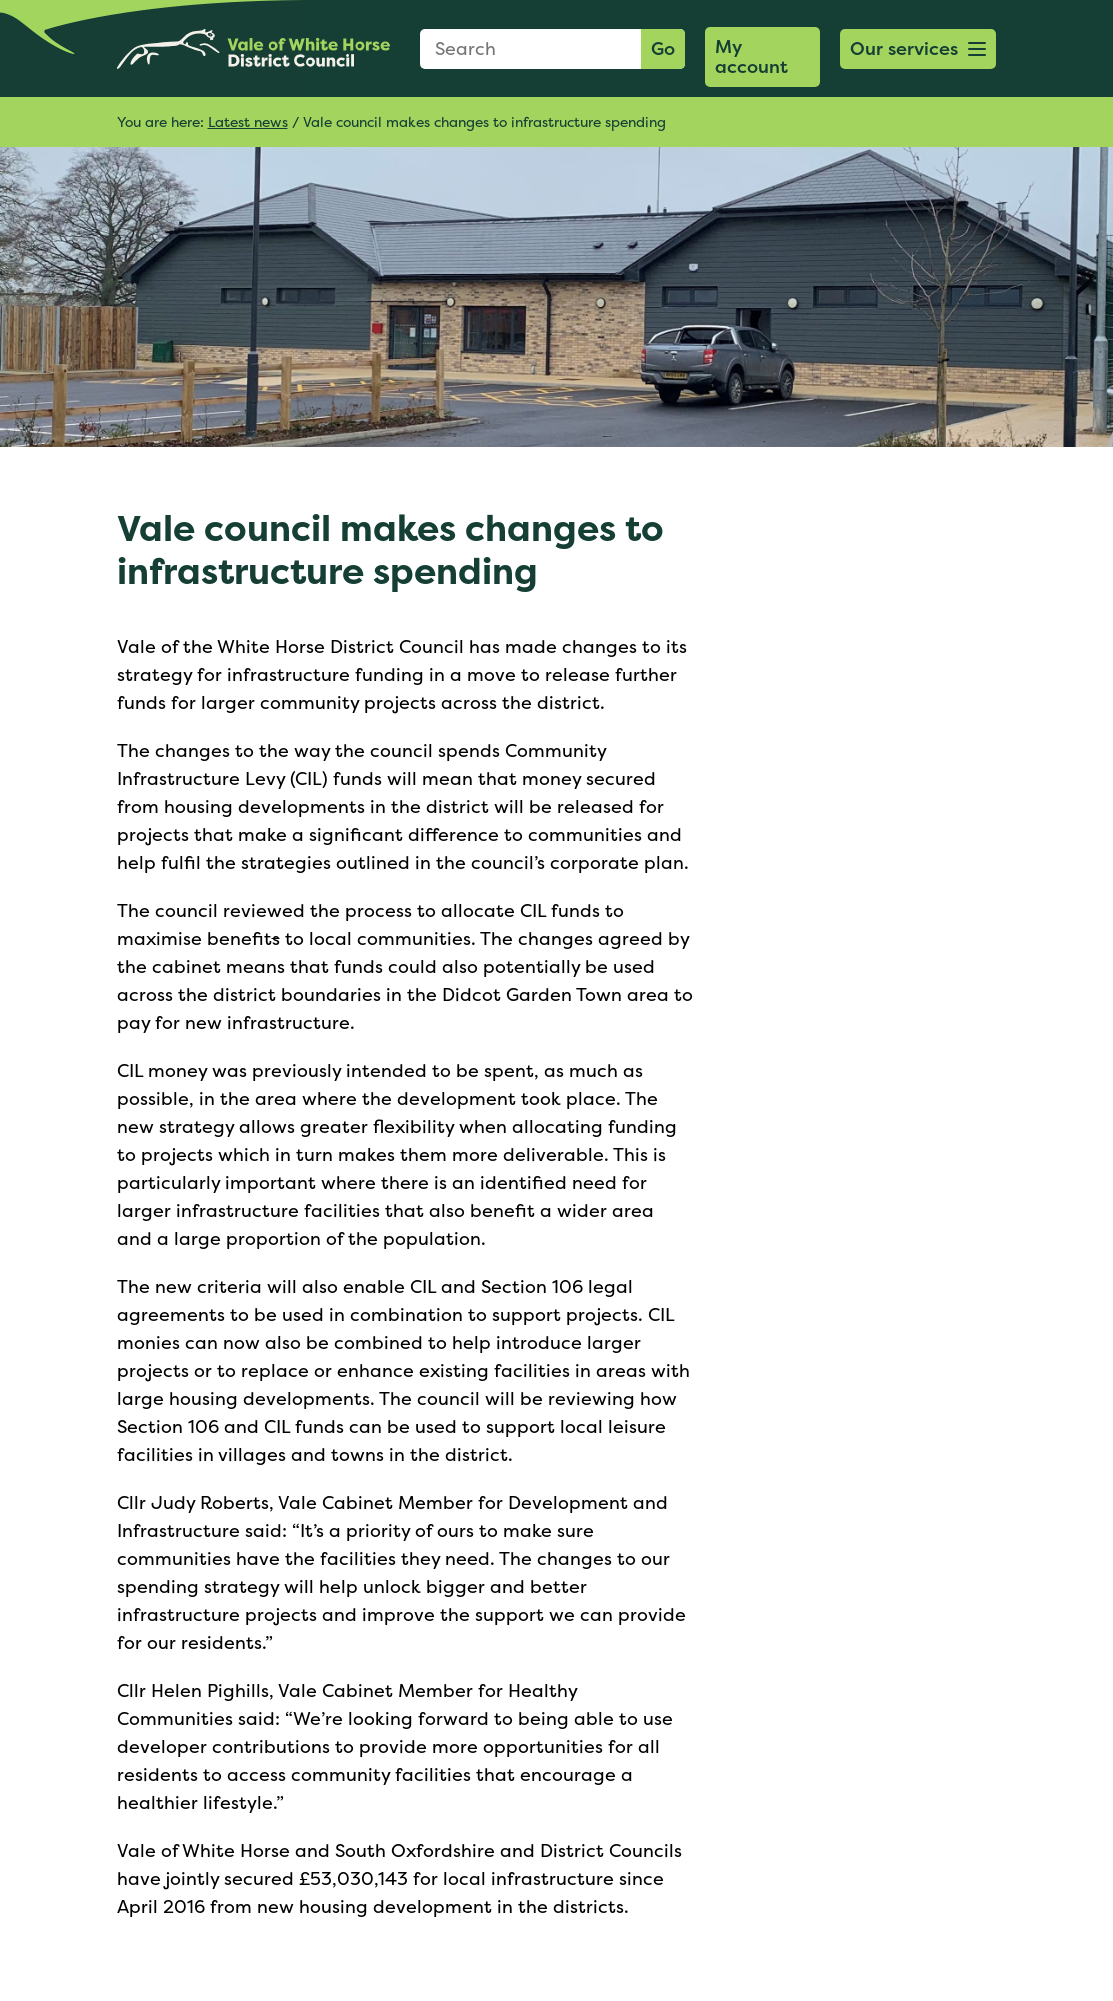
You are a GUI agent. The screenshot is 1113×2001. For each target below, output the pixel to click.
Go (663, 48)
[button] (918, 49)
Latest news (248, 121)
